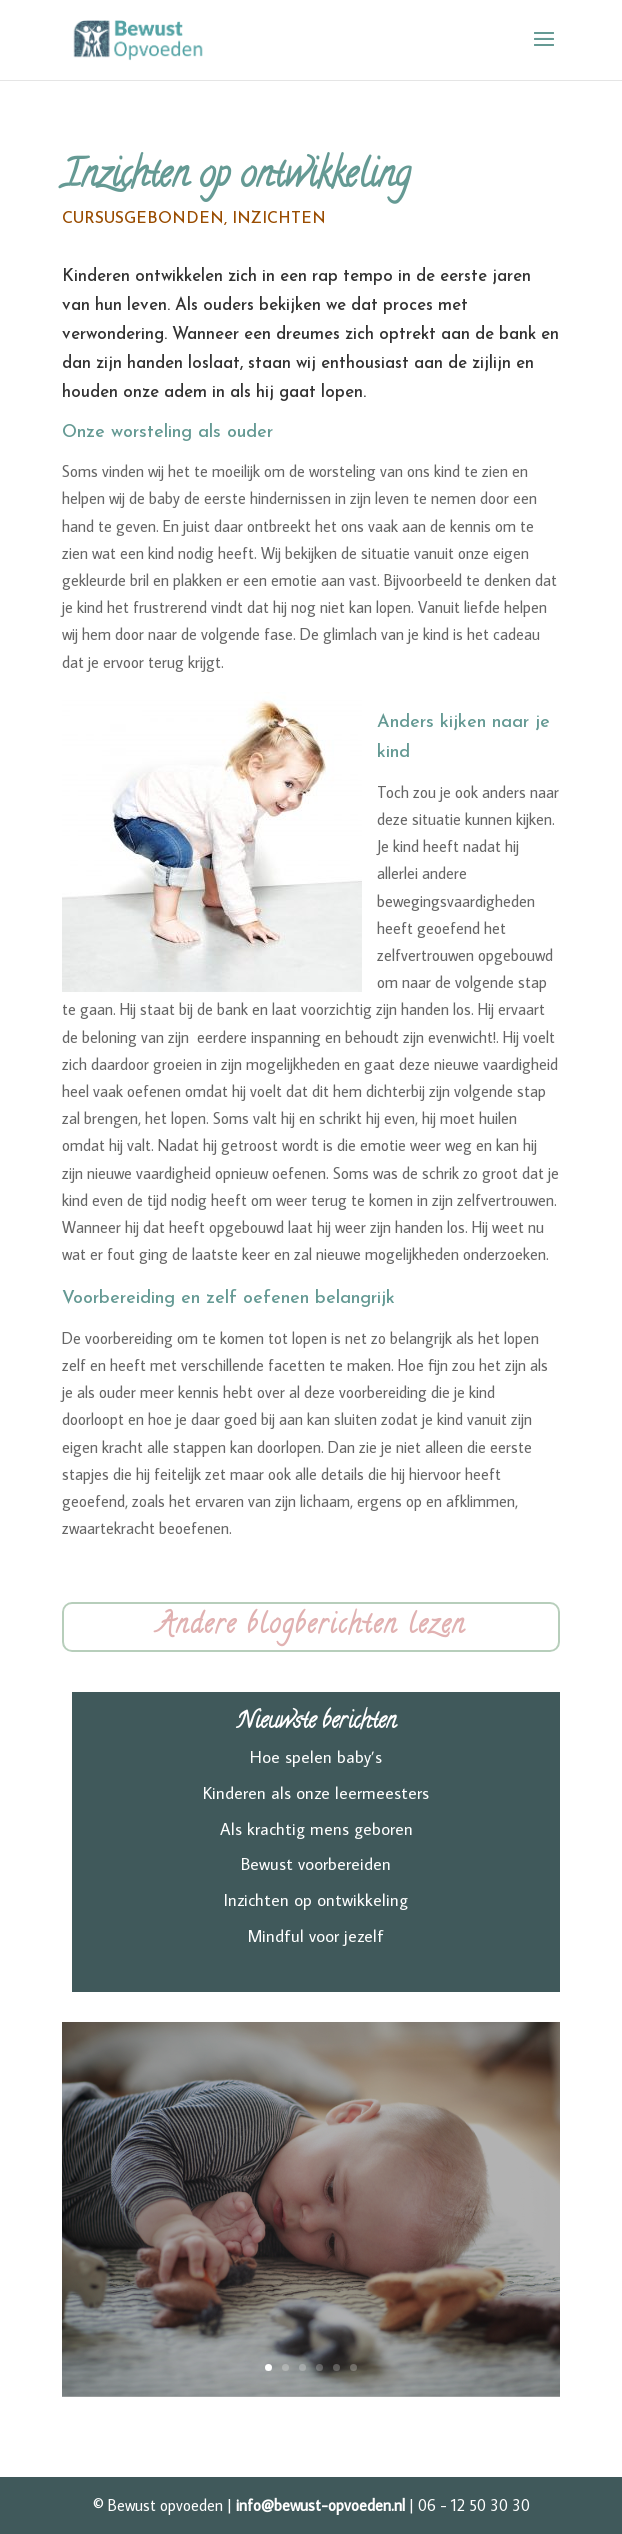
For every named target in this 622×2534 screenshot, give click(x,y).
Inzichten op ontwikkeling (316, 1900)
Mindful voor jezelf (316, 1936)
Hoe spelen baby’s (316, 1757)
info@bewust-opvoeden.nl (320, 2505)
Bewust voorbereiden (316, 1864)
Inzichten (279, 219)
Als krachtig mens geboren (316, 1829)
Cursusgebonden (143, 219)
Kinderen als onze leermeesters (316, 1793)
